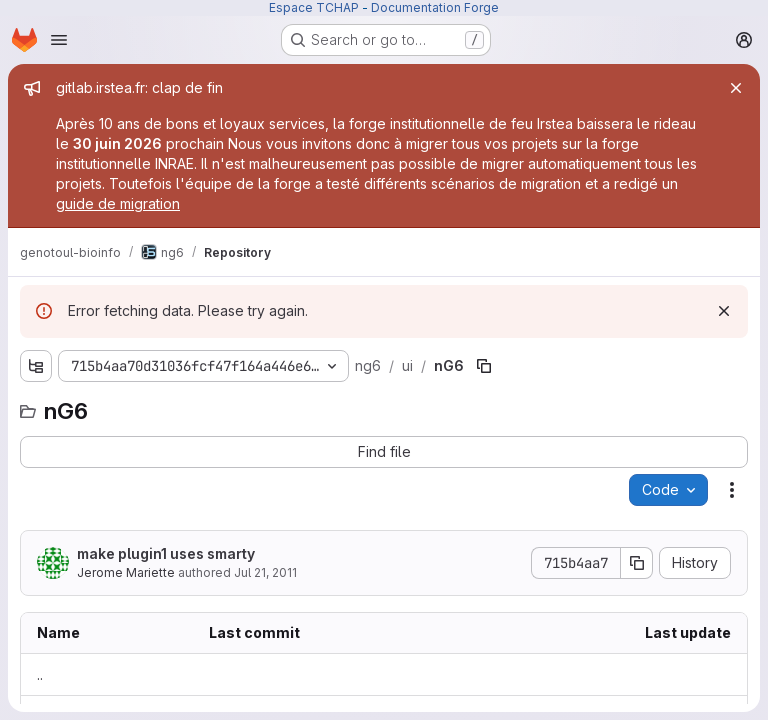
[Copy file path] (484, 366)
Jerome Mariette (126, 572)
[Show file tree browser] (36, 366)
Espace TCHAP (314, 7)
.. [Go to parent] (40, 674)
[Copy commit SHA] (637, 563)
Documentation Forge (435, 7)
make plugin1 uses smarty (166, 553)
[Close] (736, 88)
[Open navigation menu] (59, 40)
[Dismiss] (724, 311)
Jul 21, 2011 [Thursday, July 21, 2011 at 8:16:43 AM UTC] (265, 572)
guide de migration (118, 203)
